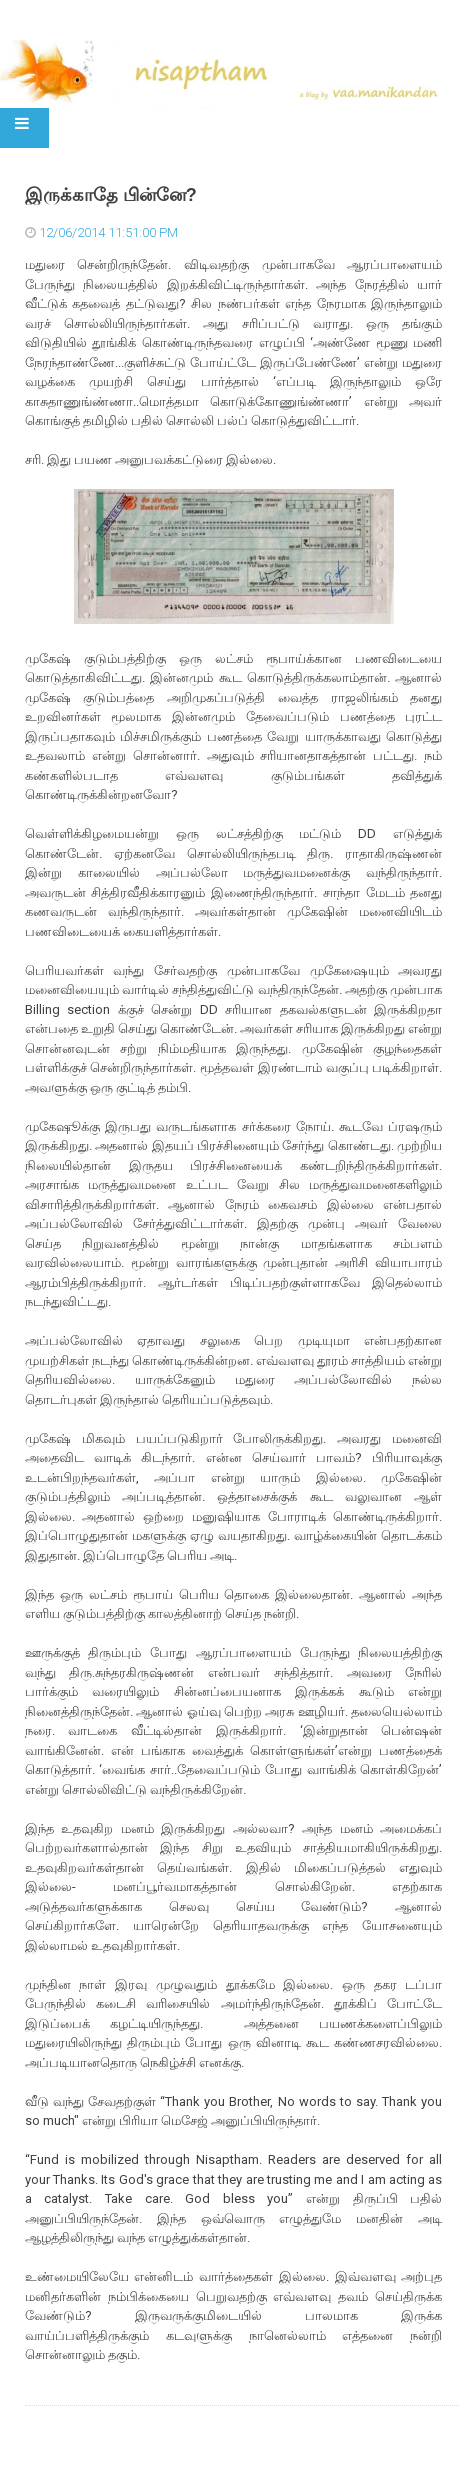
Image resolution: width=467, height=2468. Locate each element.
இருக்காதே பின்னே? (111, 195)
